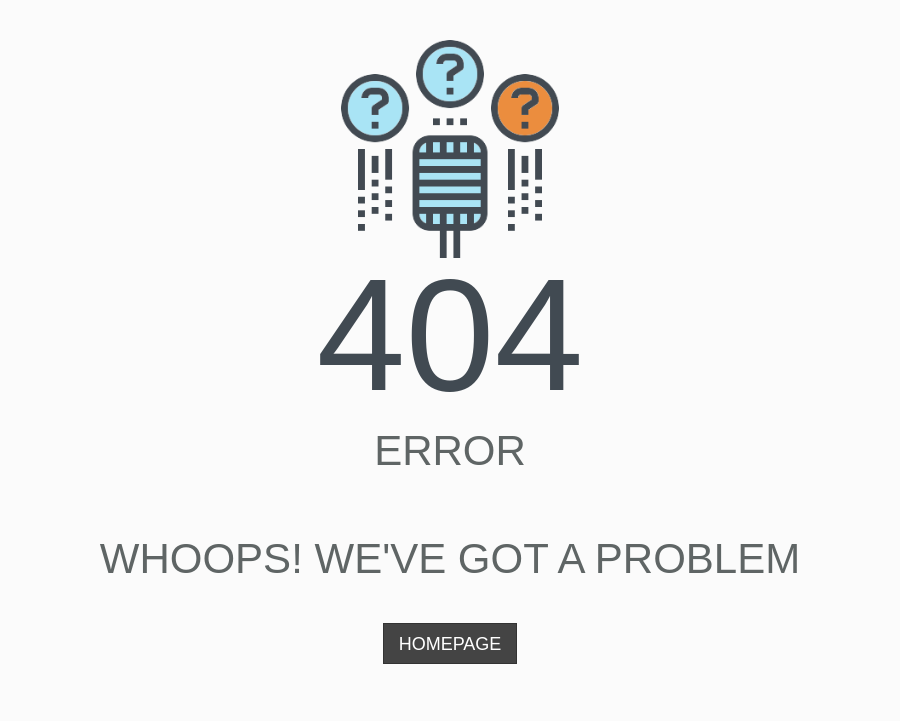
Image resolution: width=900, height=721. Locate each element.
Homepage (450, 644)
